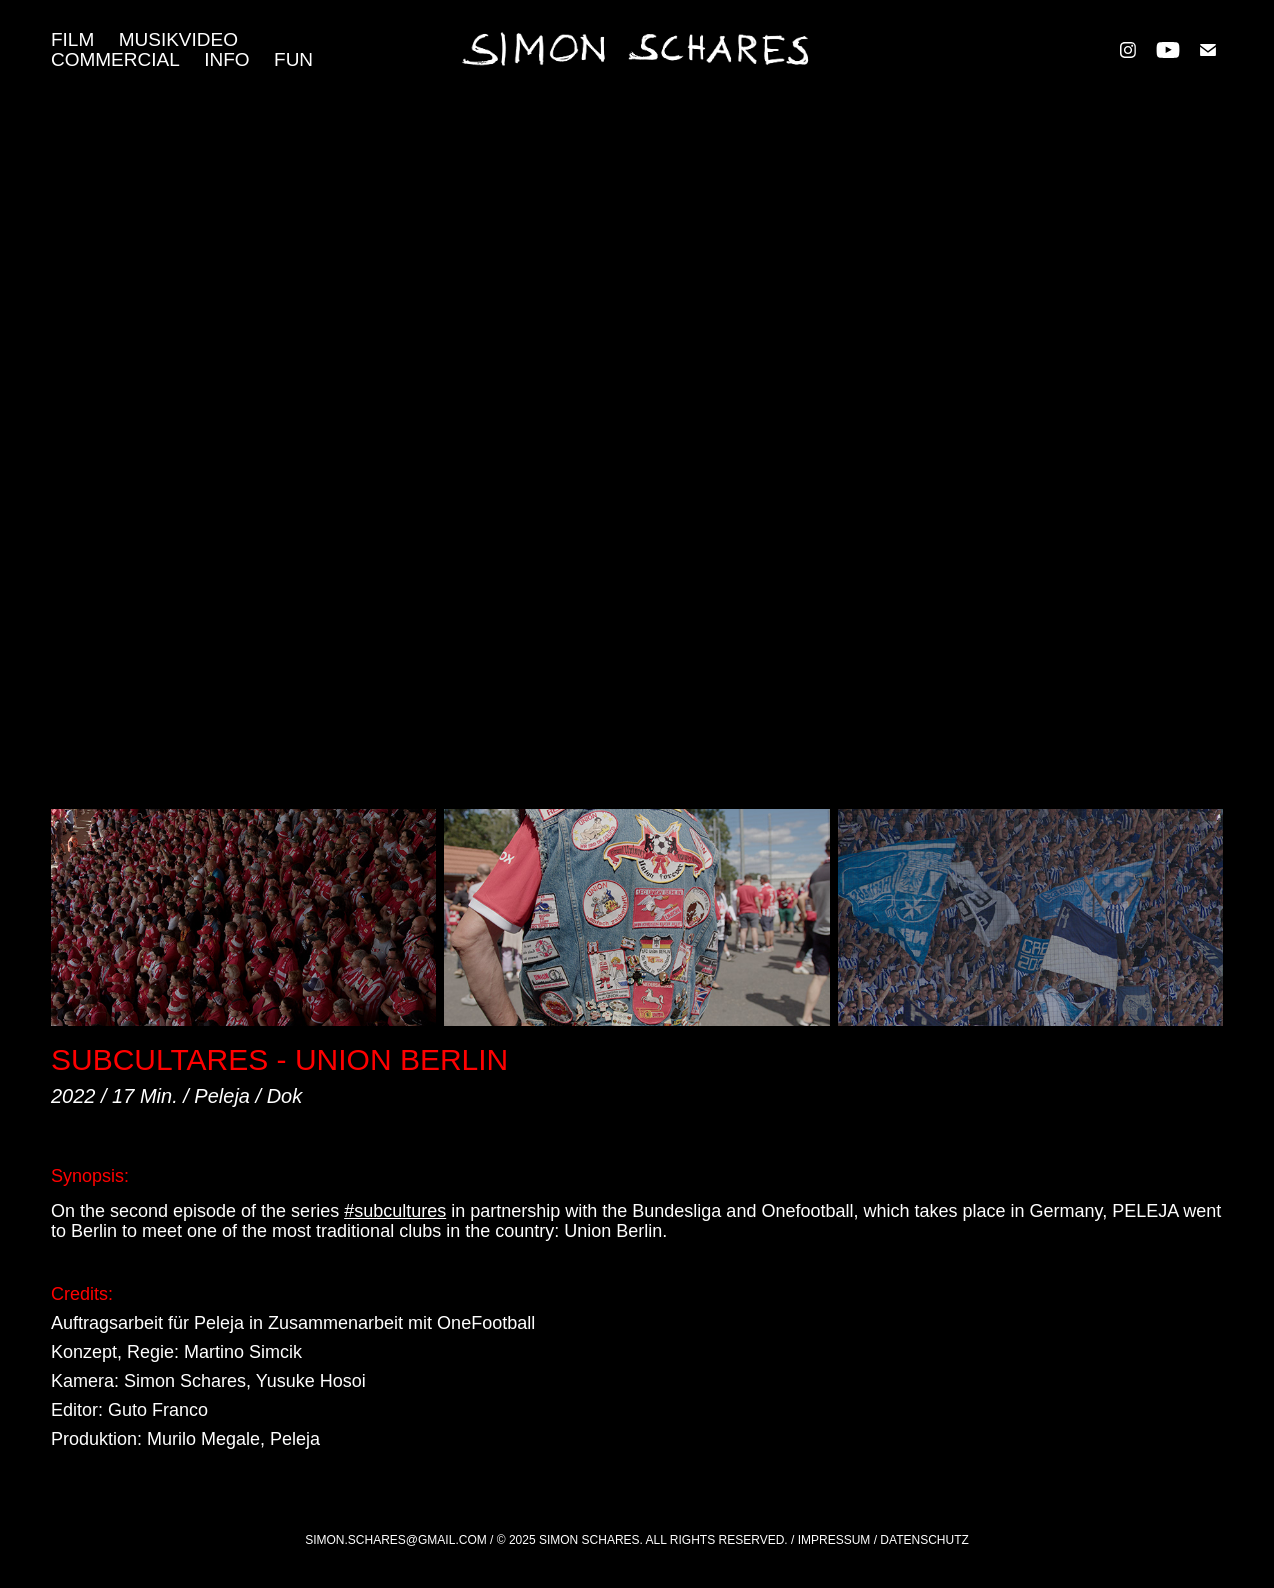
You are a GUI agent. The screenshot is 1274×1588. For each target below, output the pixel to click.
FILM (72, 39)
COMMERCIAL (115, 59)
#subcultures (395, 1211)
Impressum (834, 1540)
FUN (293, 59)
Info (226, 59)
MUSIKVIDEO (178, 39)
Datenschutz (924, 1540)
